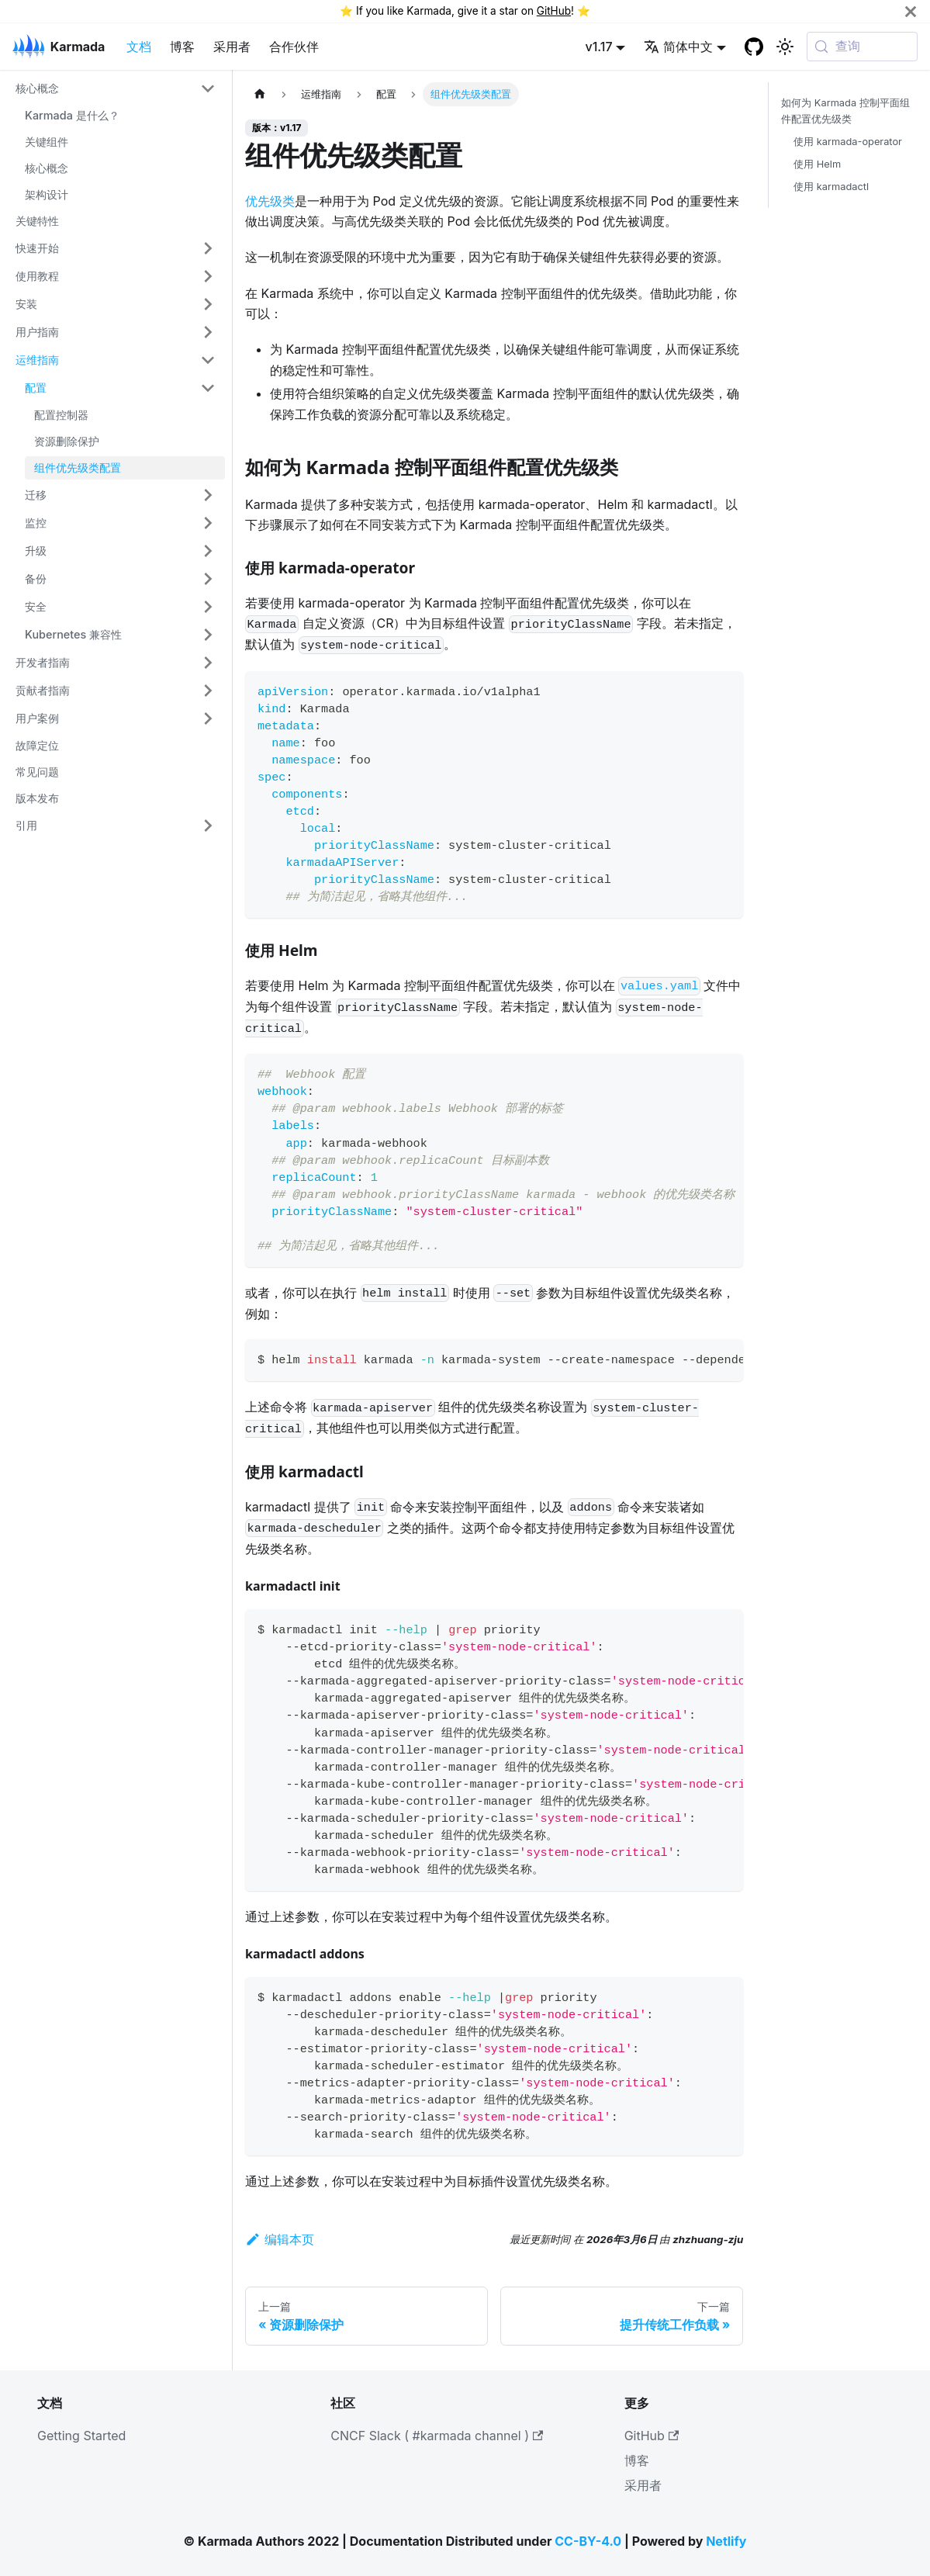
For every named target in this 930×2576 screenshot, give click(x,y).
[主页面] (260, 94)
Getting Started (81, 2435)
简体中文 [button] (678, 46)
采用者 (232, 46)
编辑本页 (279, 2239)
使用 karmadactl (831, 186)
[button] (115, 88)
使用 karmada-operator (847, 141)
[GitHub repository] (754, 46)
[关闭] (910, 11)
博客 (182, 46)
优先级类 (270, 201)
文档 (138, 46)
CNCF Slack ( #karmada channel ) (436, 2435)
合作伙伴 (294, 46)
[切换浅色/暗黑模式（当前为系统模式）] (785, 46)
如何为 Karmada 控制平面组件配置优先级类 (845, 111)
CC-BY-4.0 (588, 2541)
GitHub (554, 11)
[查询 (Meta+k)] (862, 46)
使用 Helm (817, 164)
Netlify (726, 2541)
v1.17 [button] (599, 46)
